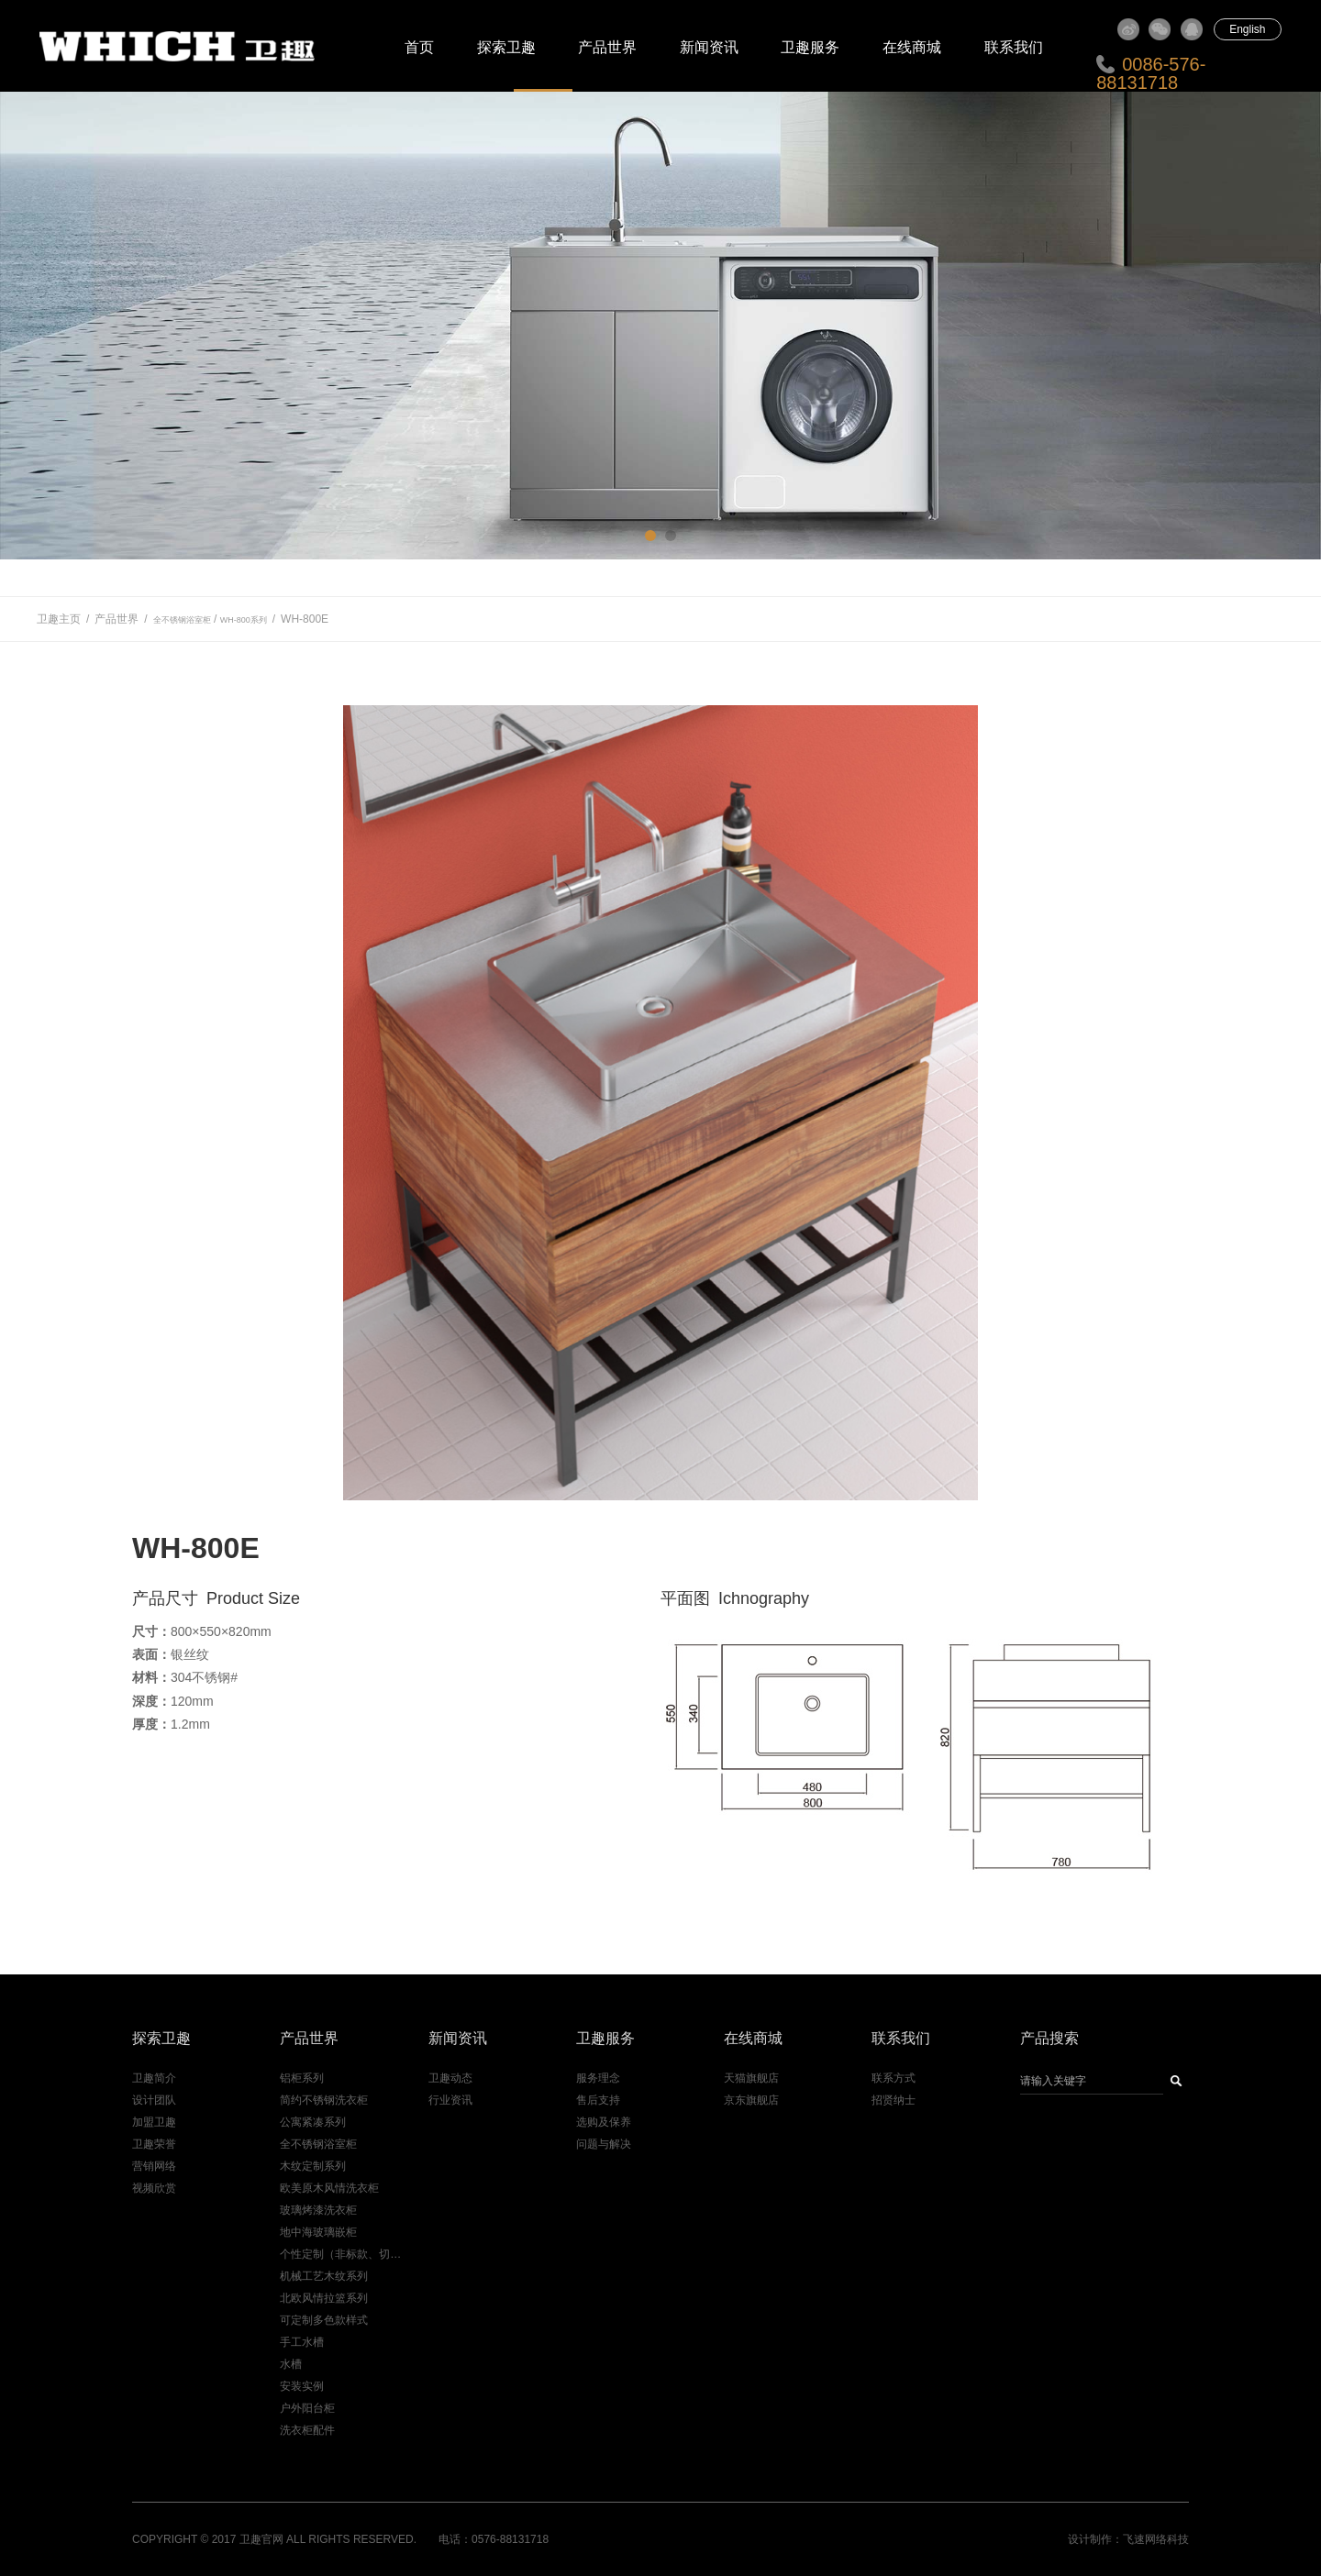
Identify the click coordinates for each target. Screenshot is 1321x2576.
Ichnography (763, 1598)
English (1247, 29)
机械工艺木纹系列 (324, 2276)
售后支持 (598, 2100)
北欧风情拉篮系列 (324, 2298)
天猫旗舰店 (751, 2078)
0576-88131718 (510, 2539)
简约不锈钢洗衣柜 (324, 2100)
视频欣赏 (154, 2188)
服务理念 (598, 2078)
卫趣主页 (59, 619)
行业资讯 (450, 2100)
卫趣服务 (810, 47)
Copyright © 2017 (184, 2539)
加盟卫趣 (154, 2122)
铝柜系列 (302, 2078)
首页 (419, 47)
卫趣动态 (450, 2078)
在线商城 (912, 47)
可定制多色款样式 (324, 2320)
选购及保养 (603, 2122)
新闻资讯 (709, 47)
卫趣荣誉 (154, 2144)
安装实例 (302, 2386)
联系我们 (1013, 47)
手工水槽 (302, 2342)
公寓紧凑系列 (313, 2122)
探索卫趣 (506, 47)
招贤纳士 (893, 2100)
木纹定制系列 (313, 2166)
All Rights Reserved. (351, 2539)
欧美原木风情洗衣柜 (329, 2188)
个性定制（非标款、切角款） (343, 2254)
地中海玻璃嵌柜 (318, 2232)
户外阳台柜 (307, 2408)
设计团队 (154, 2100)
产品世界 (607, 47)
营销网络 (154, 2166)
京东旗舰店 (751, 2100)
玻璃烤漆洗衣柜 (318, 2210)
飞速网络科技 (1156, 2539)
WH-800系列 (243, 620)
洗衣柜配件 (307, 2430)
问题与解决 (603, 2144)
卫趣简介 (154, 2078)
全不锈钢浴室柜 (182, 620)
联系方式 (893, 2078)
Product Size (253, 1598)
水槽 (291, 2364)
